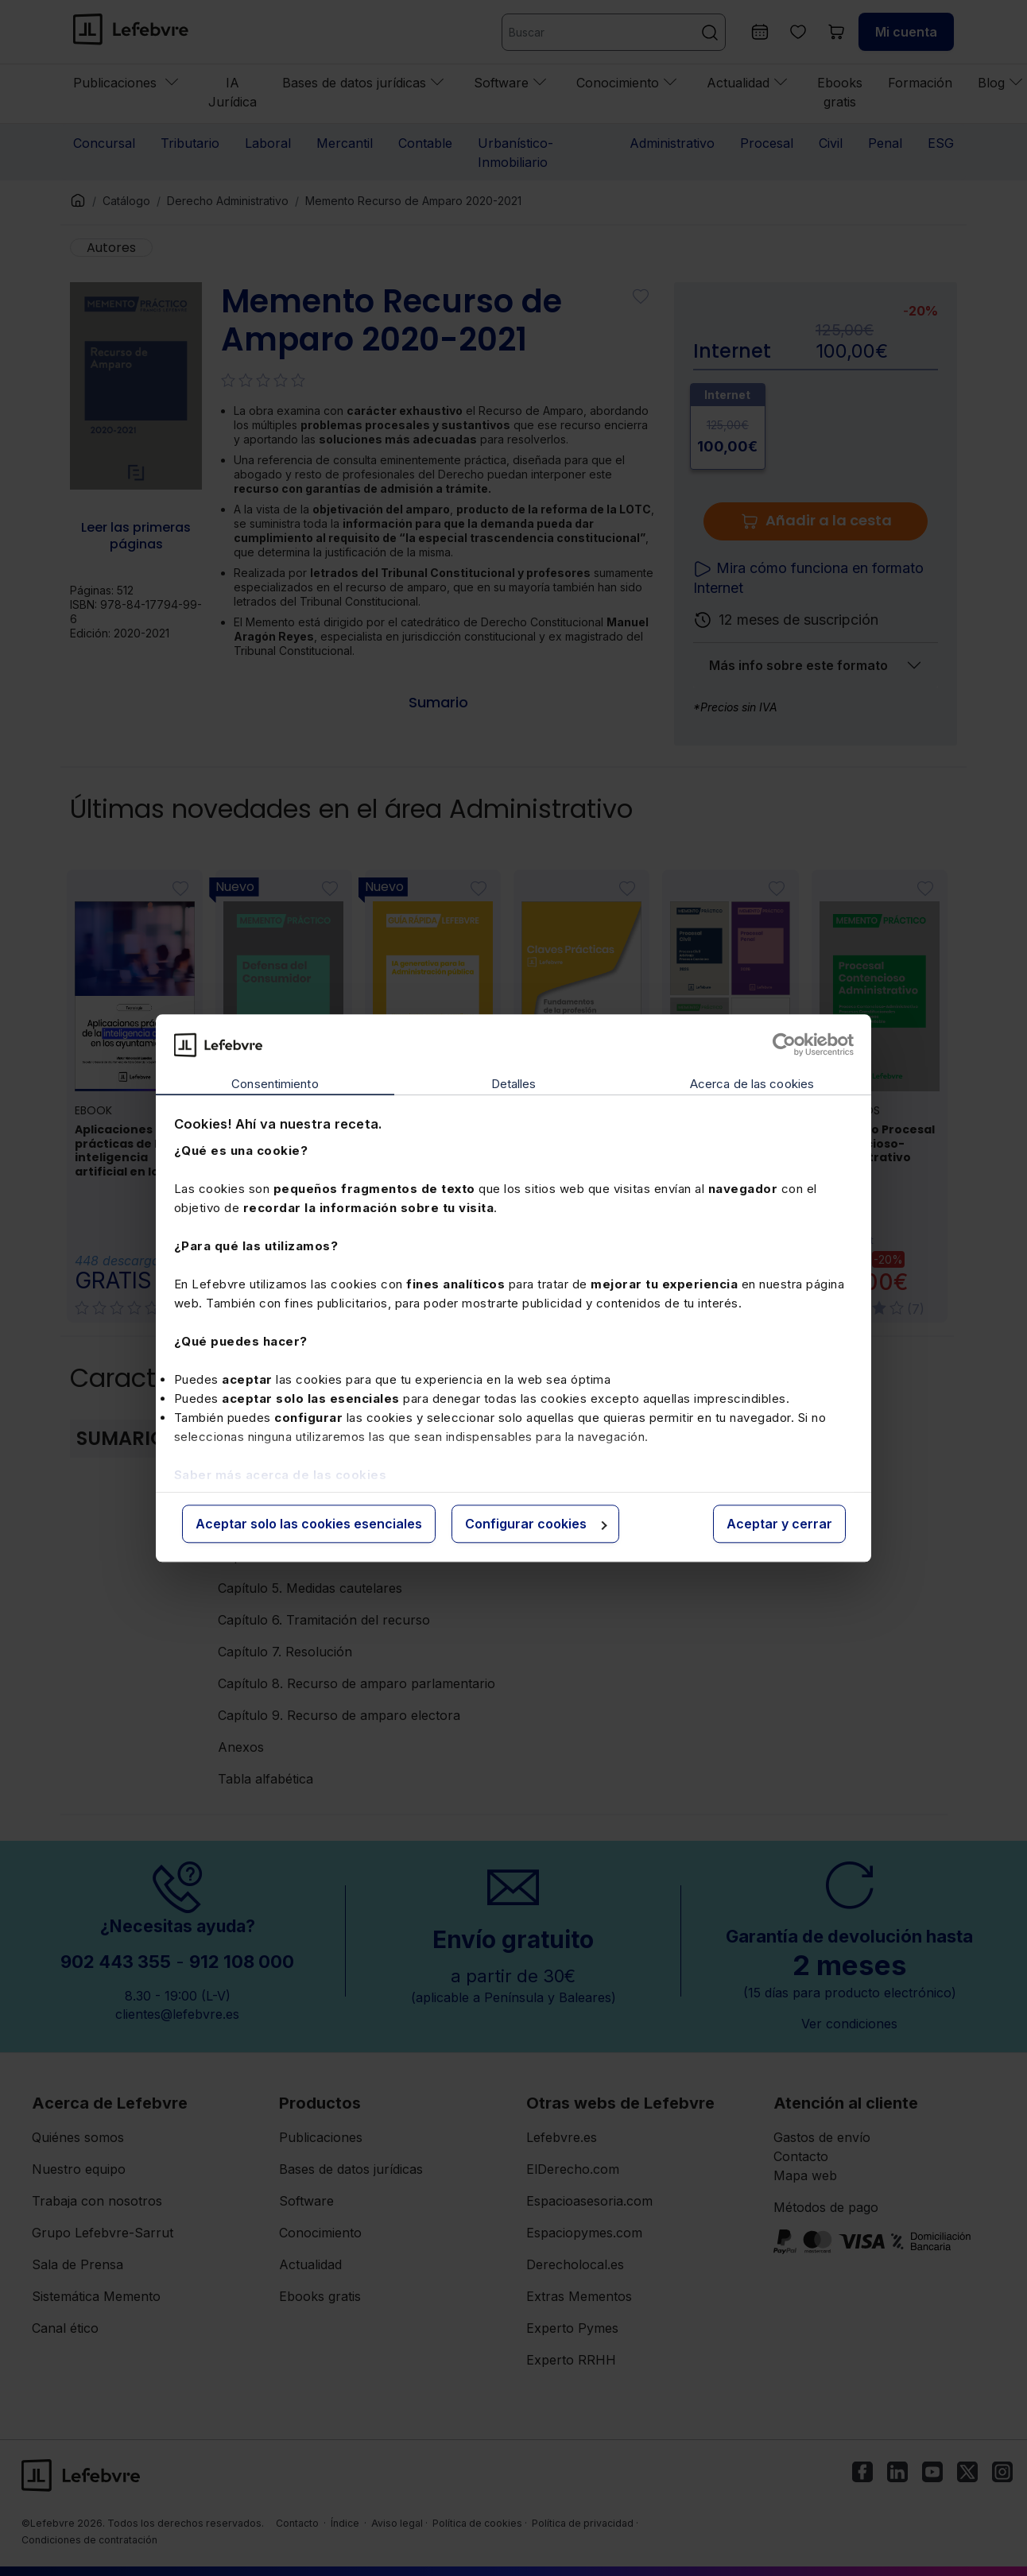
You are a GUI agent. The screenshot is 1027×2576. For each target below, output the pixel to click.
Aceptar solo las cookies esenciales (309, 1524)
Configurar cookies (536, 1524)
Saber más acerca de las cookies (280, 1474)
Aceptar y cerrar (779, 1524)
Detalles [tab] (514, 1084)
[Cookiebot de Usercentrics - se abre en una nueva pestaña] (784, 1044)
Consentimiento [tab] (274, 1084)
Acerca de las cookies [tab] (752, 1084)
